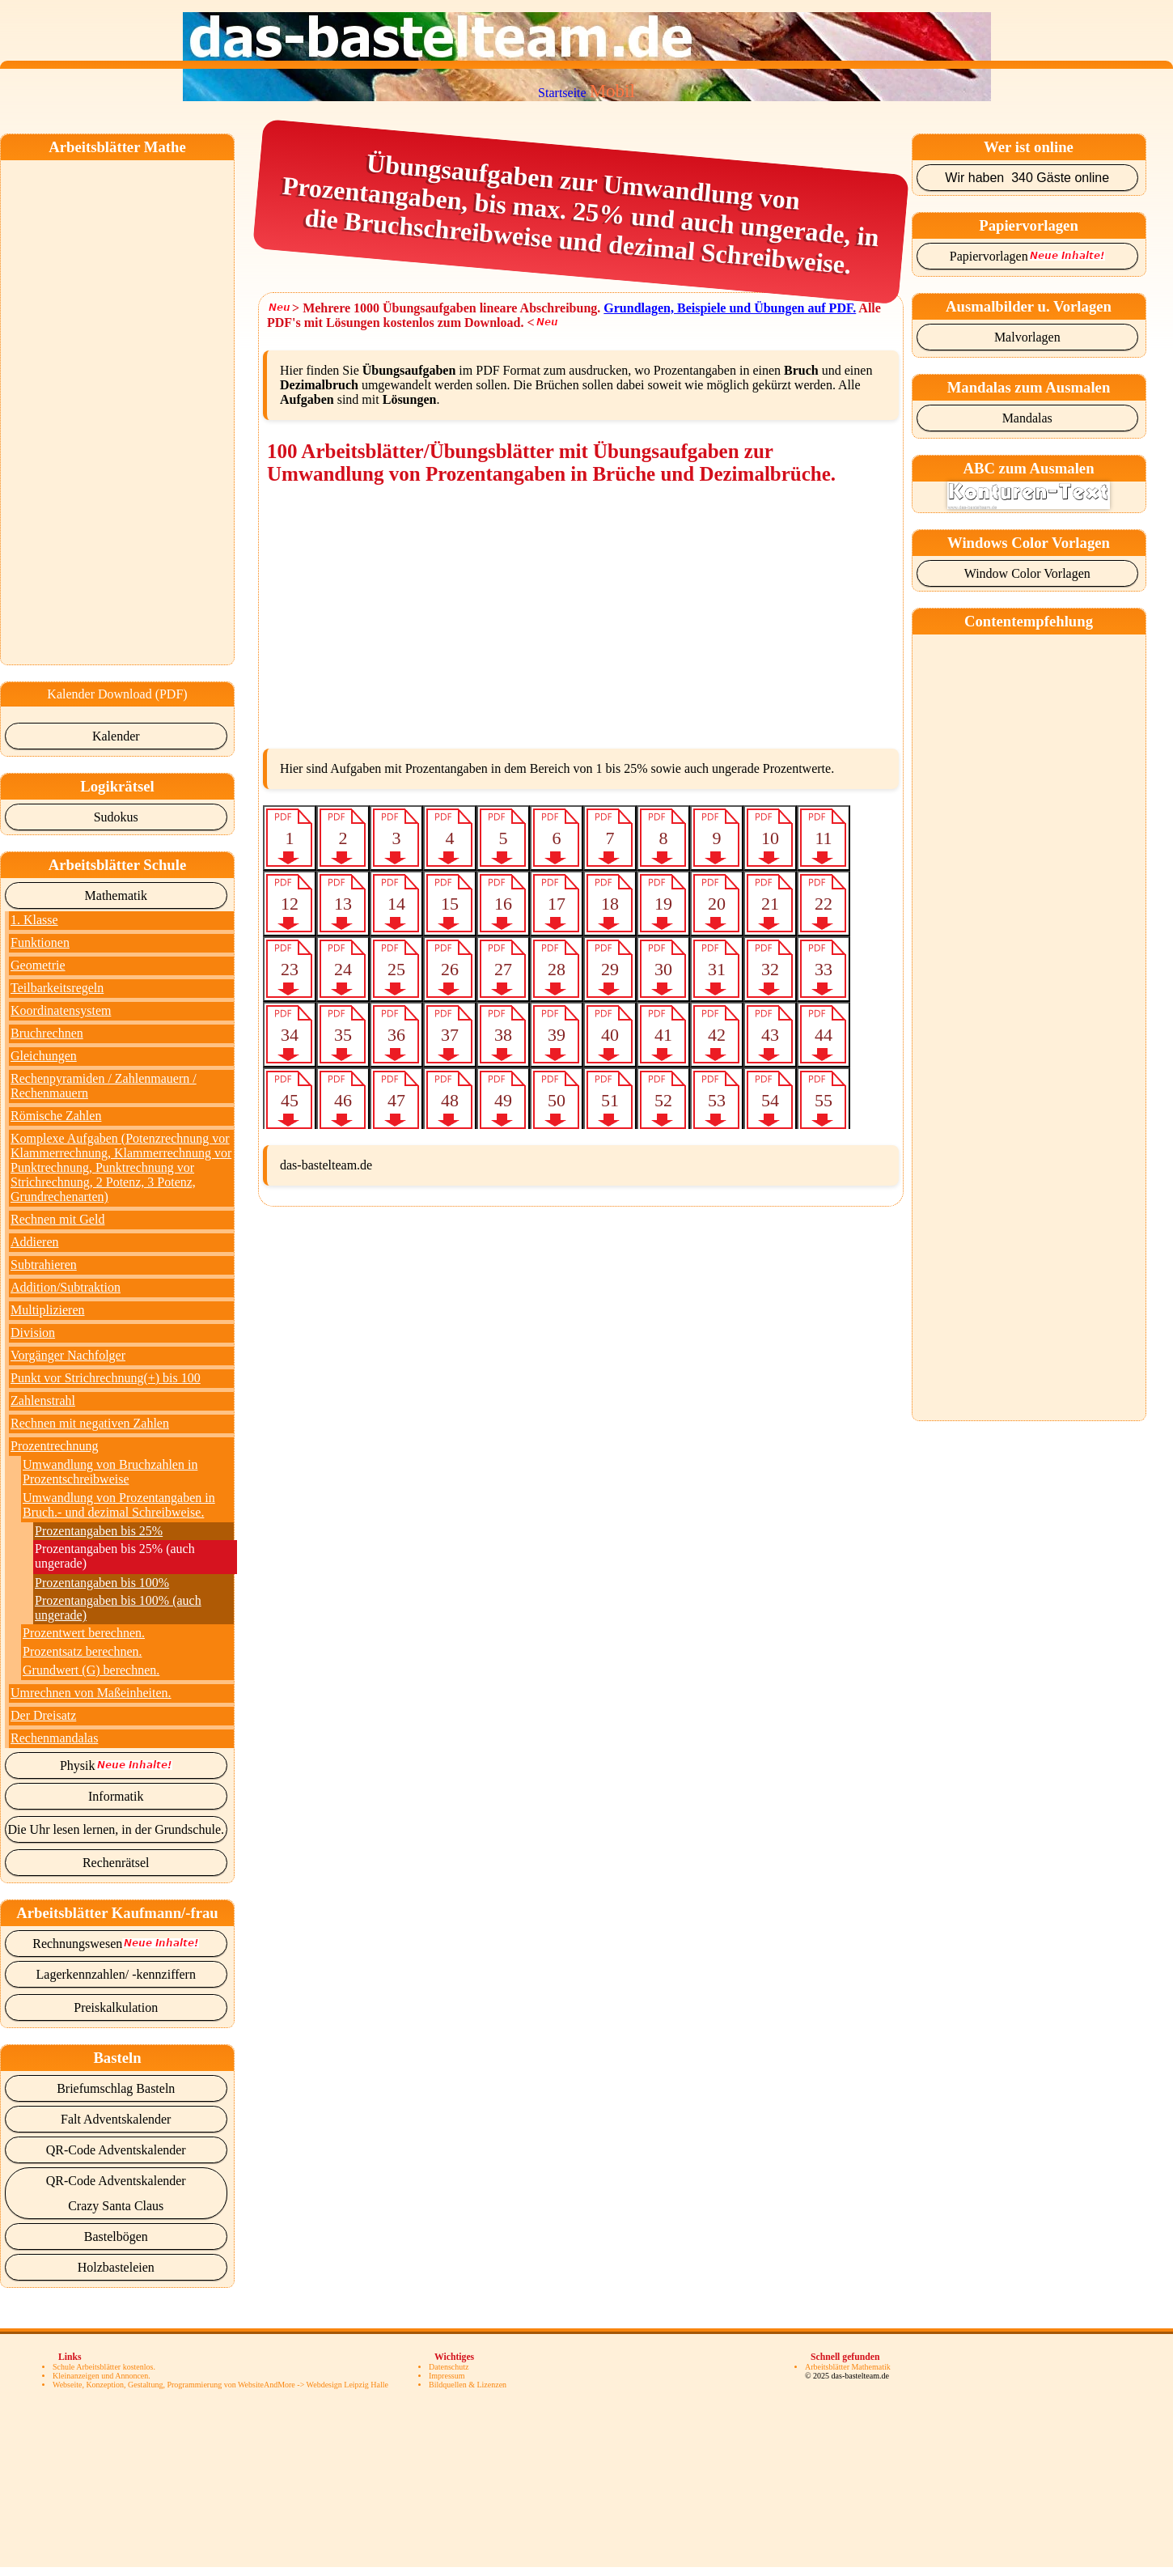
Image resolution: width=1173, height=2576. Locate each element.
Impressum (446, 2375)
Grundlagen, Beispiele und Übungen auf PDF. (729, 308)
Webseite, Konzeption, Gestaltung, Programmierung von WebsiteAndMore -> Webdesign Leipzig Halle (220, 2384)
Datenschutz (448, 2366)
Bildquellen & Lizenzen (467, 2384)
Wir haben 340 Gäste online (1027, 178)
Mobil (612, 91)
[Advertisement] (92, 403)
